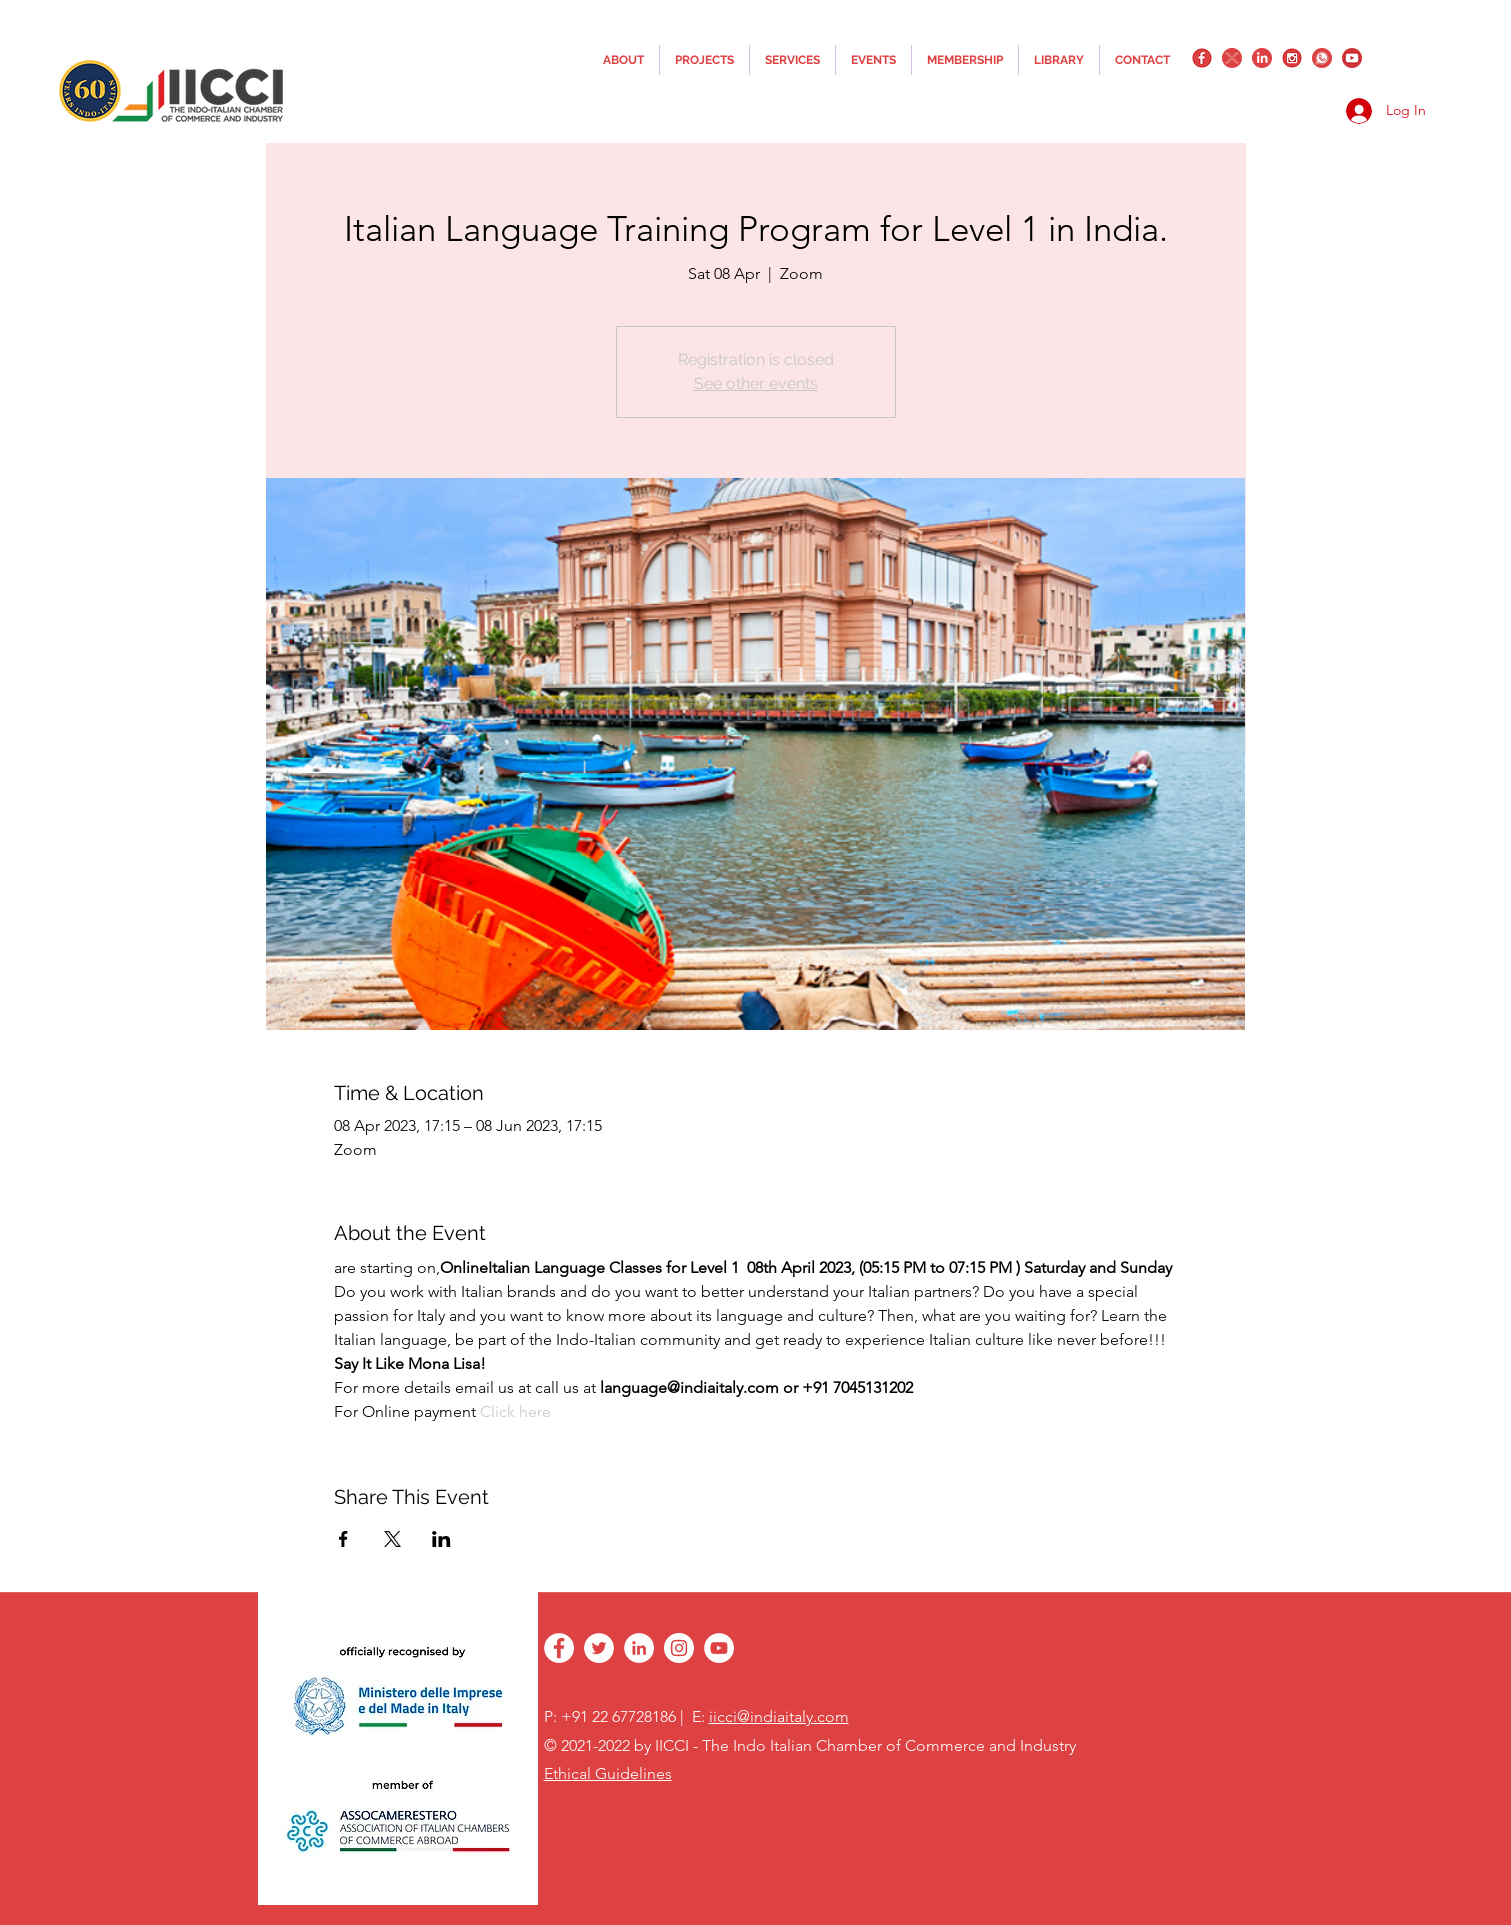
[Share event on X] (392, 1539)
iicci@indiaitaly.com (779, 1716)
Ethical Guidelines (608, 1773)
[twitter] (1232, 58)
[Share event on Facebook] (343, 1539)
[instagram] (1292, 58)
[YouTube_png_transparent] (1352, 58)
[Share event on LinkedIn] (441, 1539)
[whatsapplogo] (1322, 58)
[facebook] (1202, 58)
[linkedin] (1262, 58)
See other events (756, 383)
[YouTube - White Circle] (719, 1648)
